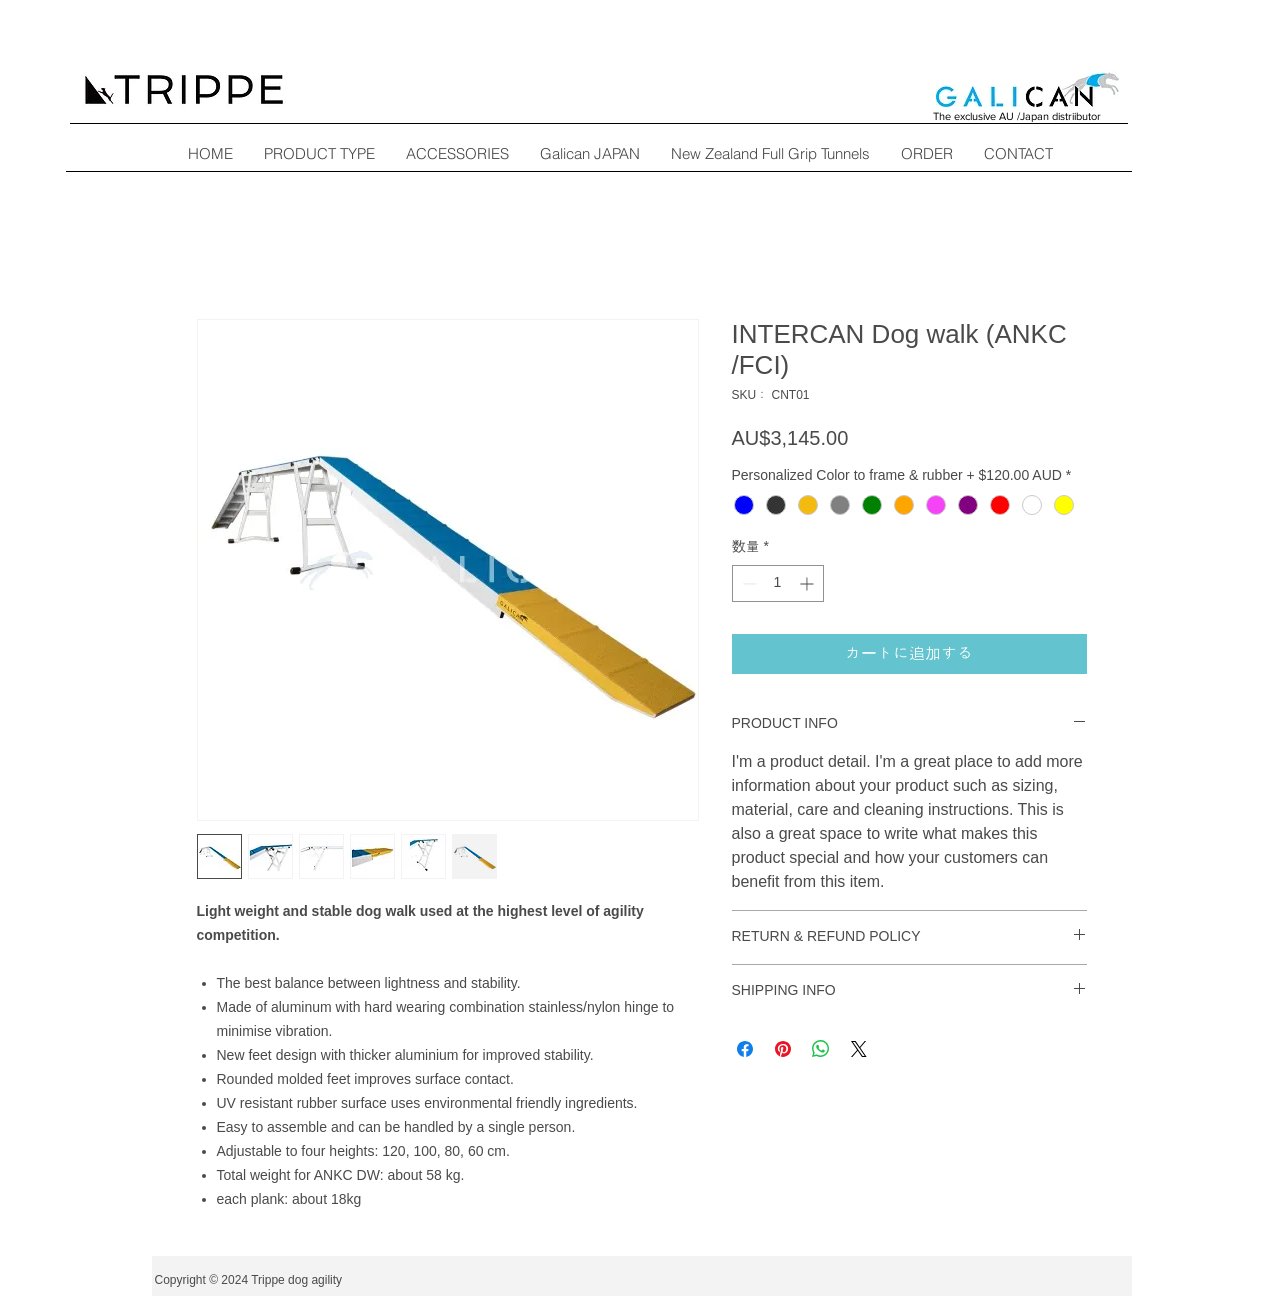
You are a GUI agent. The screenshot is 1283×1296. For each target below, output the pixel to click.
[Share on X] (859, 1049)
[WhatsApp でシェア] (821, 1049)
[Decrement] (747, 583)
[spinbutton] (778, 583)
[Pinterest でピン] (783, 1049)
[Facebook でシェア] (745, 1049)
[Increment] (808, 583)
